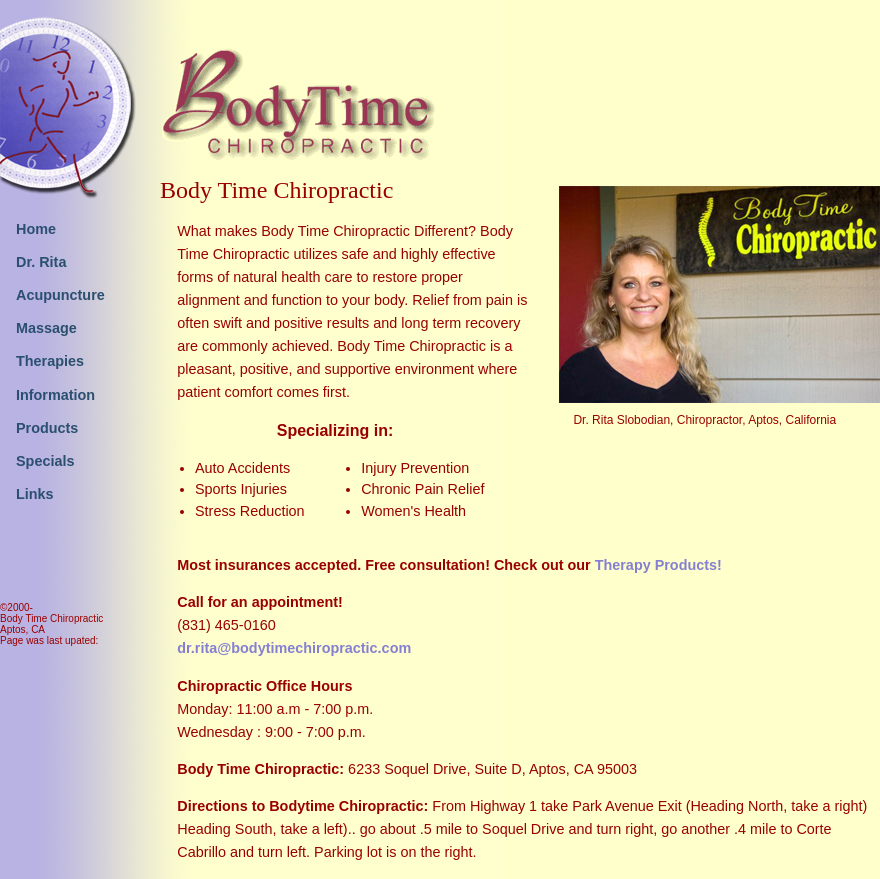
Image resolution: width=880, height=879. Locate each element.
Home (36, 229)
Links (35, 494)
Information (55, 395)
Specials (45, 461)
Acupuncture (60, 295)
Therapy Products (656, 565)
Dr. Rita (41, 262)
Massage (46, 328)
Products (47, 428)
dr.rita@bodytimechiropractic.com (294, 648)
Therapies (50, 361)
